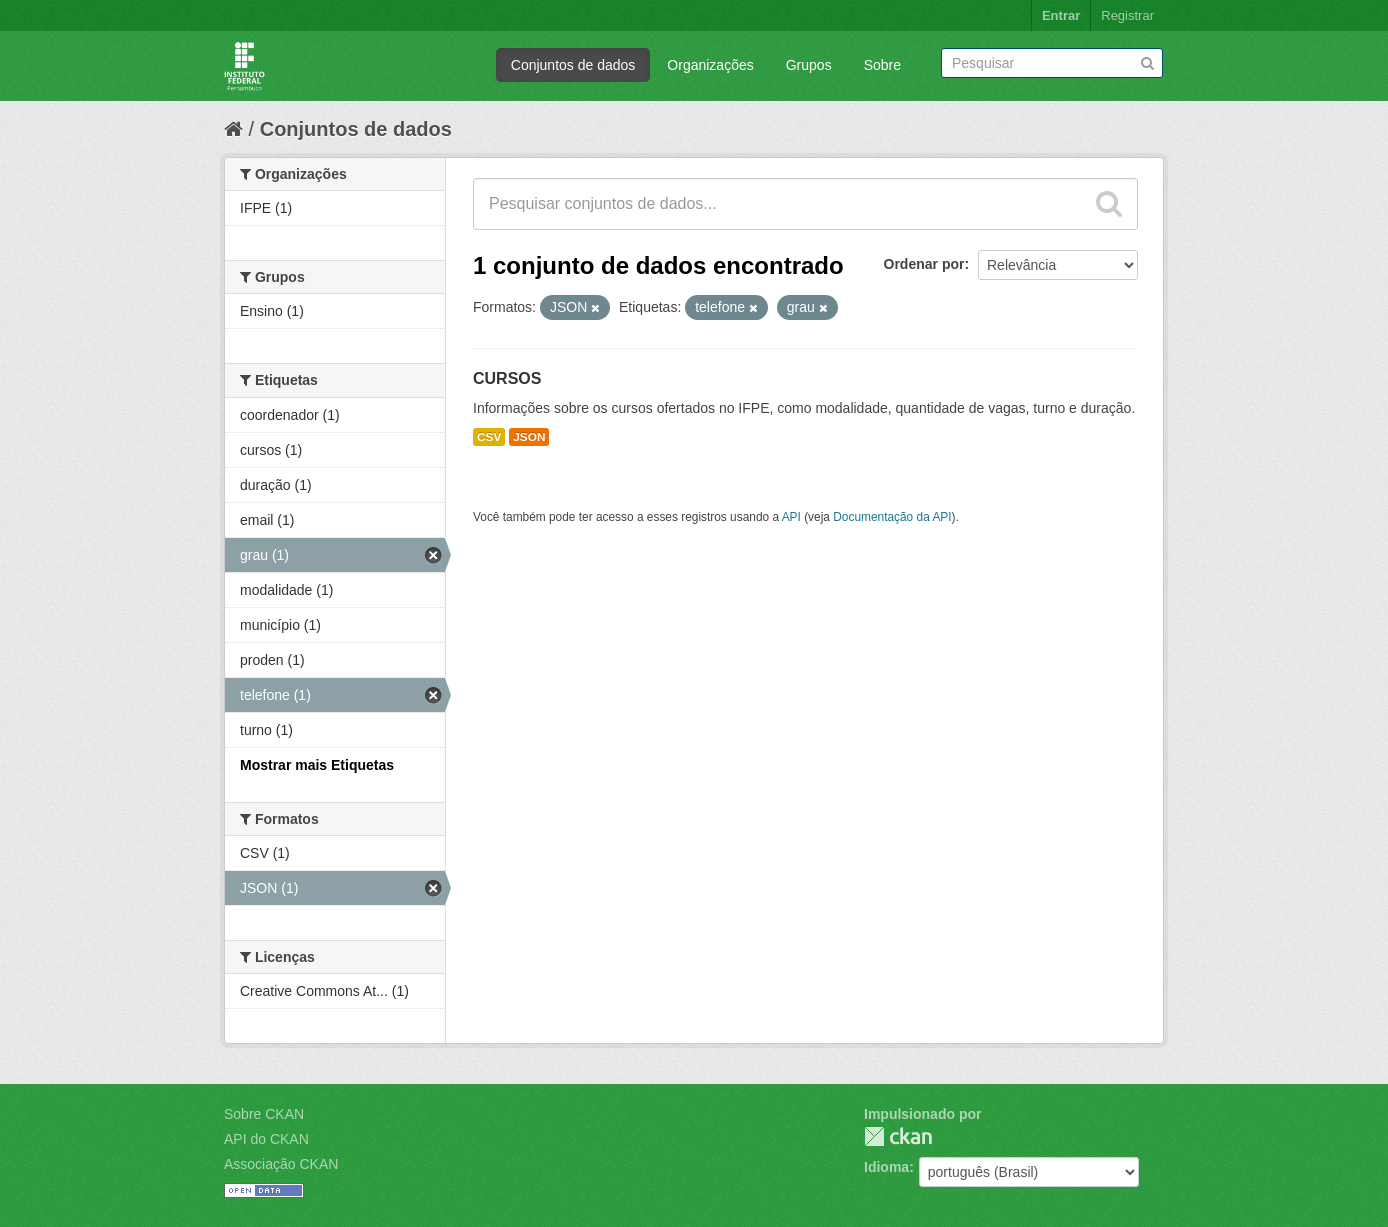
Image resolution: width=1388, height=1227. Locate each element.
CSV (489, 437)
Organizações (710, 65)
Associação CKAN (281, 1164)
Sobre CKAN (264, 1114)
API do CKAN (266, 1139)
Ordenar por (924, 264)
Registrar (1127, 15)
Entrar (1061, 15)
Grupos (809, 65)
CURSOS (507, 378)
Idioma (886, 1167)
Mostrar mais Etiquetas (317, 765)
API (791, 517)
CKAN (898, 1136)
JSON (529, 437)
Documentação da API (892, 517)
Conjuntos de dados (573, 65)
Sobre (882, 65)
